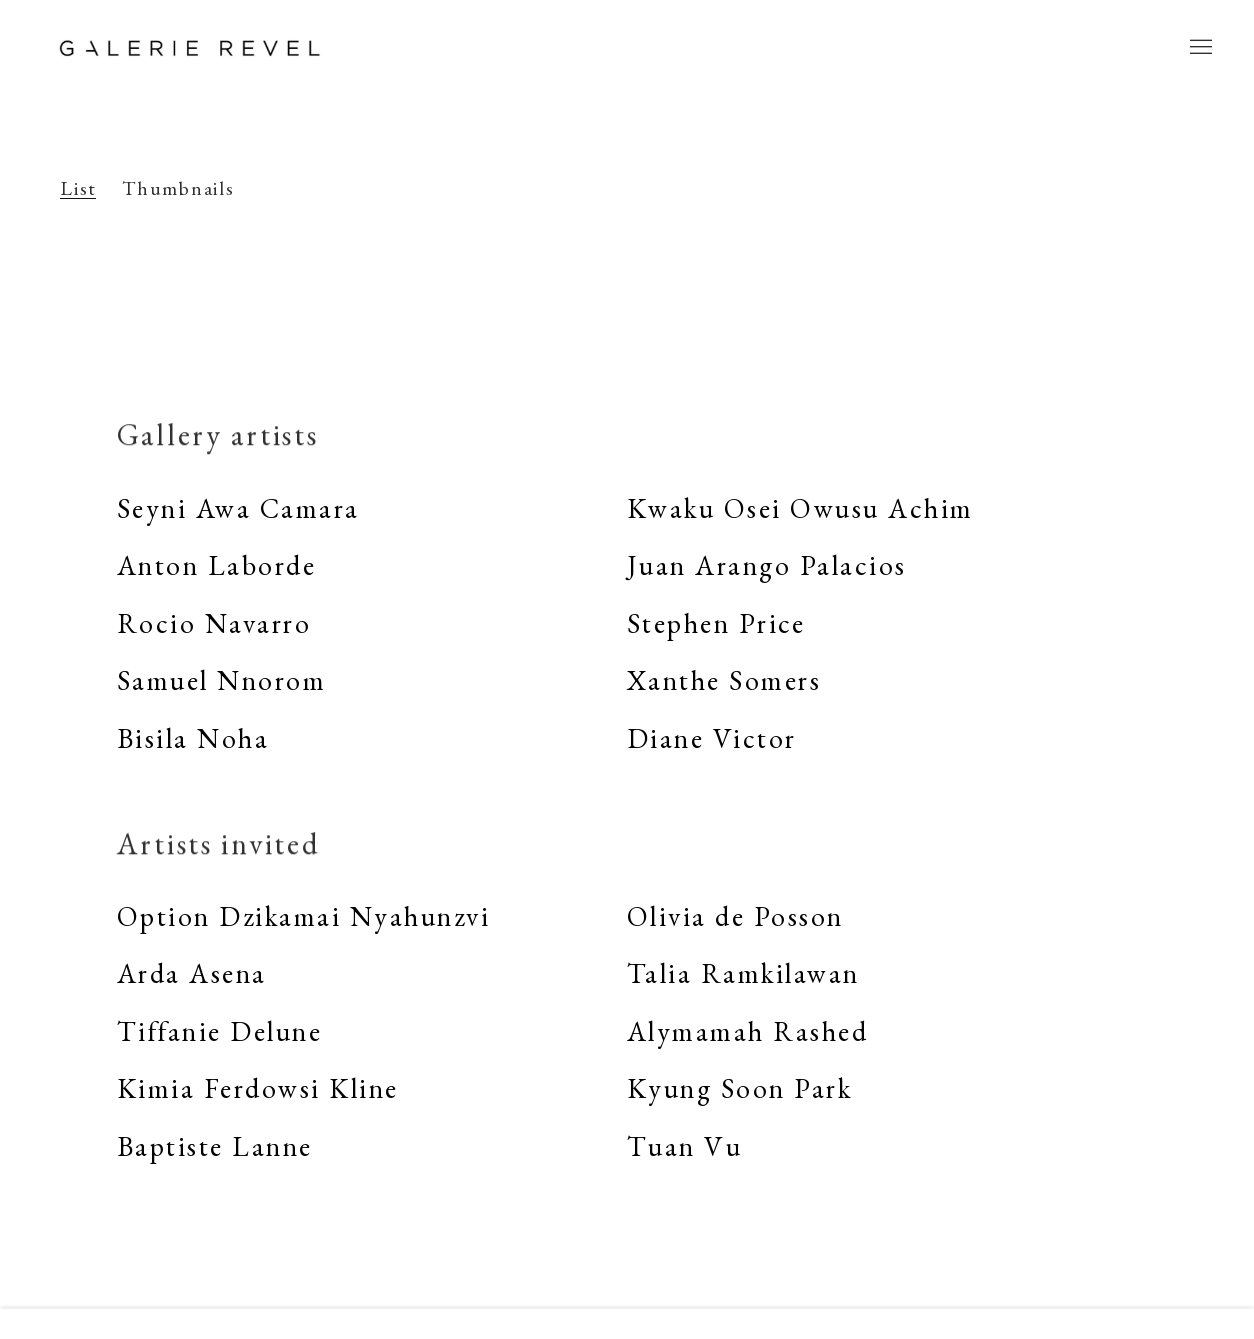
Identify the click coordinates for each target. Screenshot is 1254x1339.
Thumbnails (178, 188)
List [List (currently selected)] (78, 188)
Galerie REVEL (190, 48)
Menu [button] (1199, 48)
